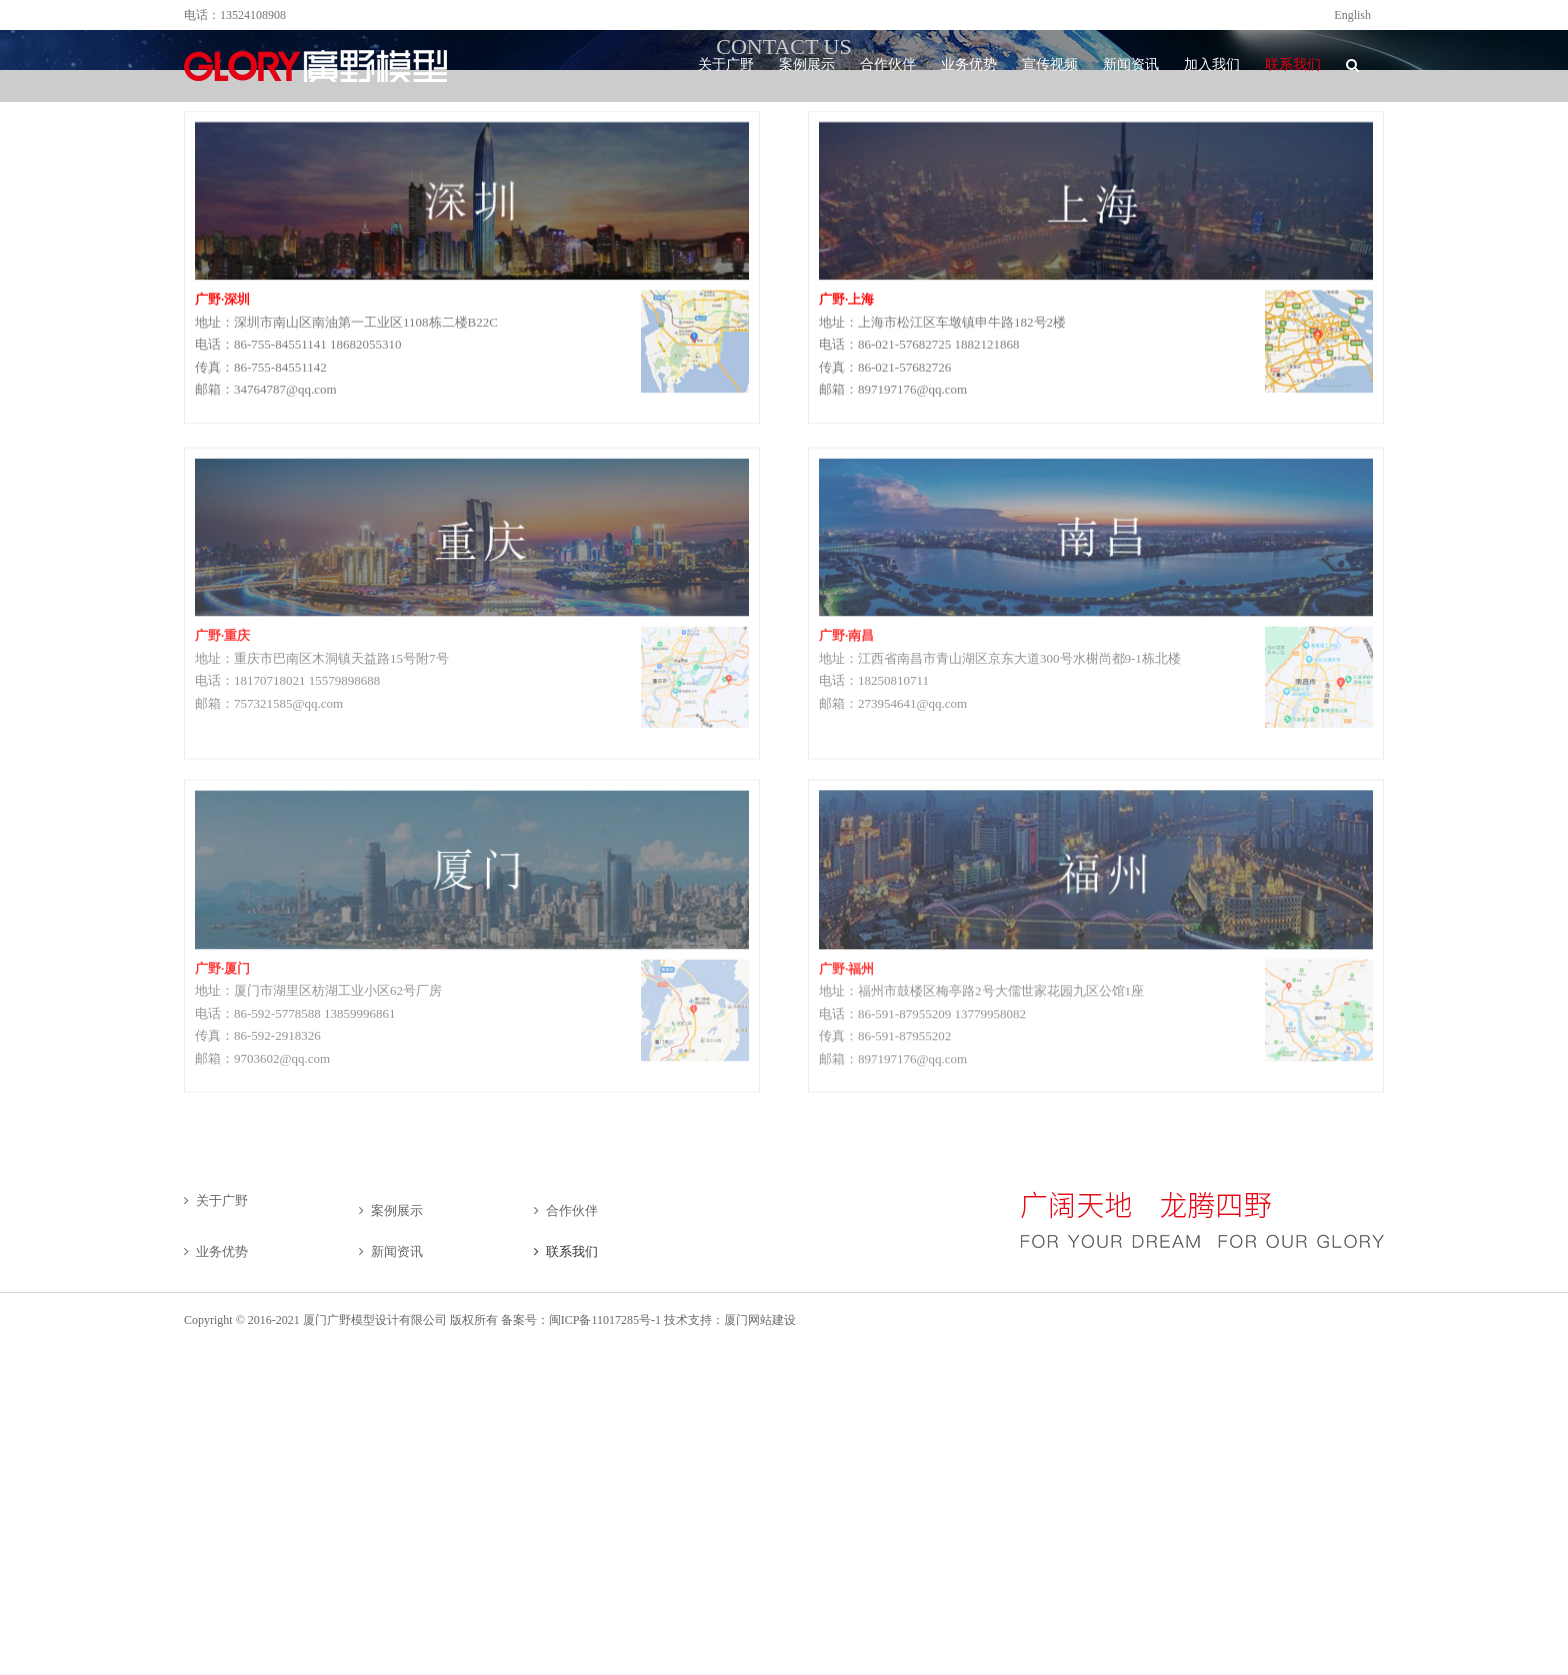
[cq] (472, 472)
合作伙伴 (572, 1210)
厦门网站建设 (760, 1320)
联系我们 (572, 1251)
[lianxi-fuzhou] (1096, 804)
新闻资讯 (397, 1251)
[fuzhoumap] (1319, 972)
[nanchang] (1096, 472)
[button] (1352, 65)
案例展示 (397, 1210)
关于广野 (222, 1200)
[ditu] (1319, 640)
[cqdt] (695, 640)
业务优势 (222, 1251)
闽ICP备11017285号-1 (605, 1320)
